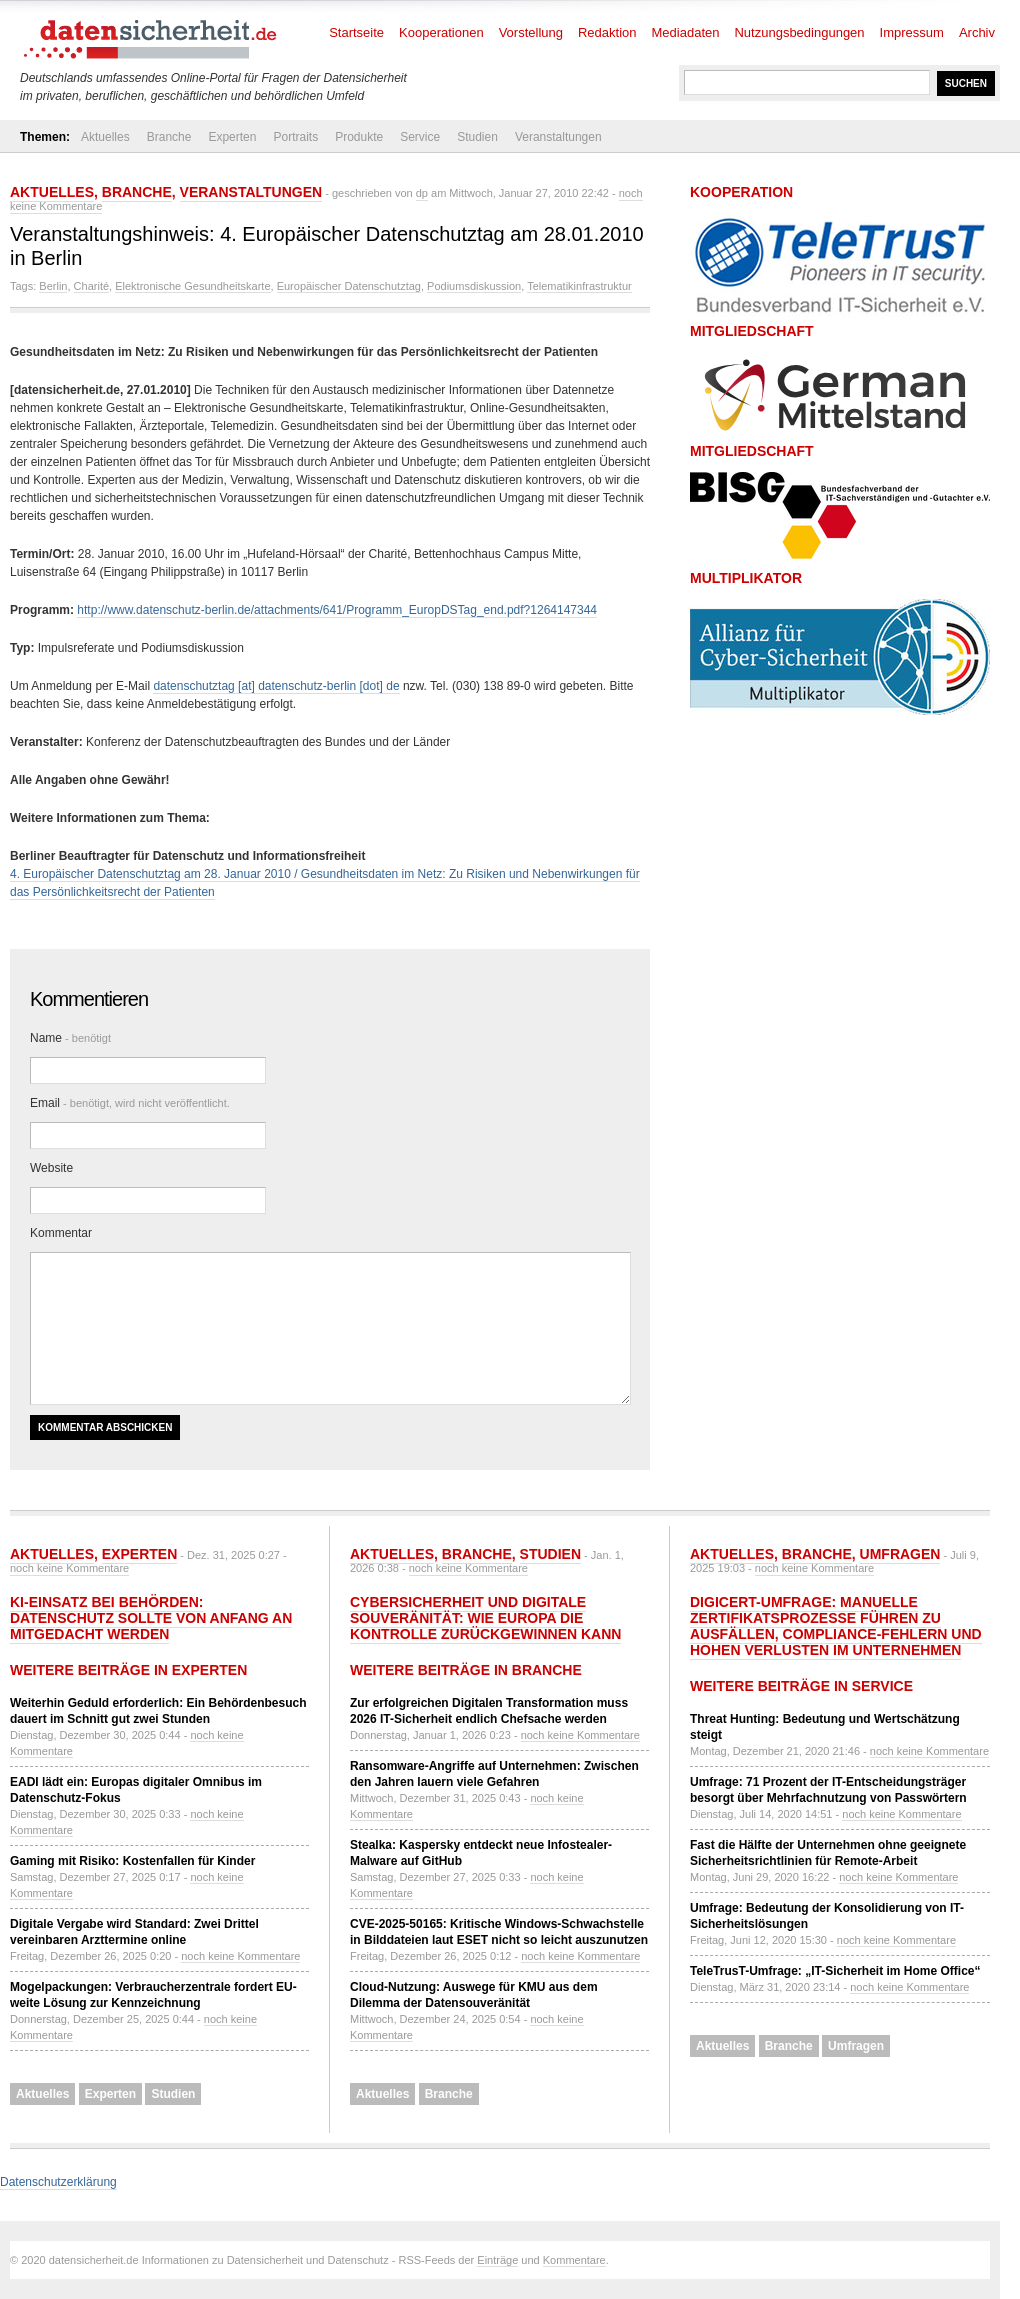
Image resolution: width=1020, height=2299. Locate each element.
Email (130, 1103)
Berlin (53, 286)
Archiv (977, 32)
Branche (169, 137)
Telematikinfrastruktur (579, 286)
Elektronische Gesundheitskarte (192, 286)
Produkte (359, 137)
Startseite (356, 32)
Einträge (497, 2260)
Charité (91, 286)
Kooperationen (441, 32)
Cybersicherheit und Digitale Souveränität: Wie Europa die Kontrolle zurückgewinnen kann (485, 1618)
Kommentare (574, 2260)
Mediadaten (686, 32)
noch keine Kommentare (69, 1568)
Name (70, 1038)
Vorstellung (531, 32)
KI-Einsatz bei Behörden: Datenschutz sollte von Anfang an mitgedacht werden (151, 1618)
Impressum (912, 32)
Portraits (295, 137)
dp (422, 193)
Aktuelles (105, 137)
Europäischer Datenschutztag (349, 286)
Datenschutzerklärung (58, 2182)
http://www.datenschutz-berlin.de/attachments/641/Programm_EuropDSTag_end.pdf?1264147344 (337, 610)
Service (420, 137)
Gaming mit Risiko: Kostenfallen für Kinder (132, 1861)
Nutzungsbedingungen (799, 32)
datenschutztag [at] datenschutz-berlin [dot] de (276, 686)
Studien (477, 137)
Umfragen (900, 1554)
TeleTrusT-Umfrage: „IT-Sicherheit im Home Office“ (835, 1971)
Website (51, 1168)
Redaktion (607, 32)
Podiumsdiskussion (474, 286)
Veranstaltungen (558, 137)
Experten (232, 137)
